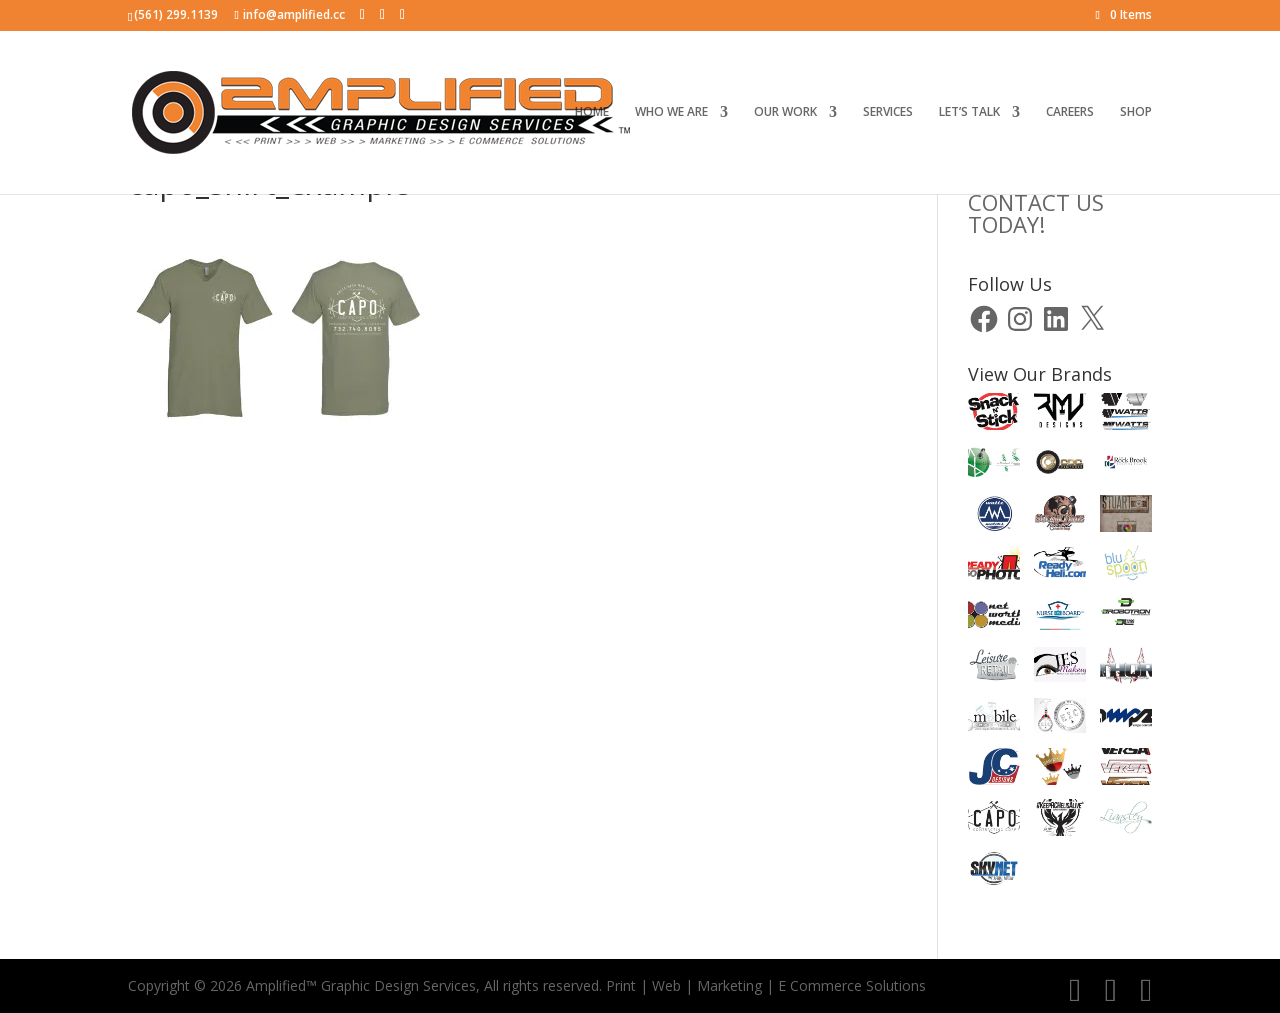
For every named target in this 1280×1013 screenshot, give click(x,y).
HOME (592, 112)
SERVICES (888, 112)
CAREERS (1070, 112)
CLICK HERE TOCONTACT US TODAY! (1045, 202)
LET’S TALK (969, 112)
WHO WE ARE (671, 112)
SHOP (1136, 112)
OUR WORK (785, 112)
